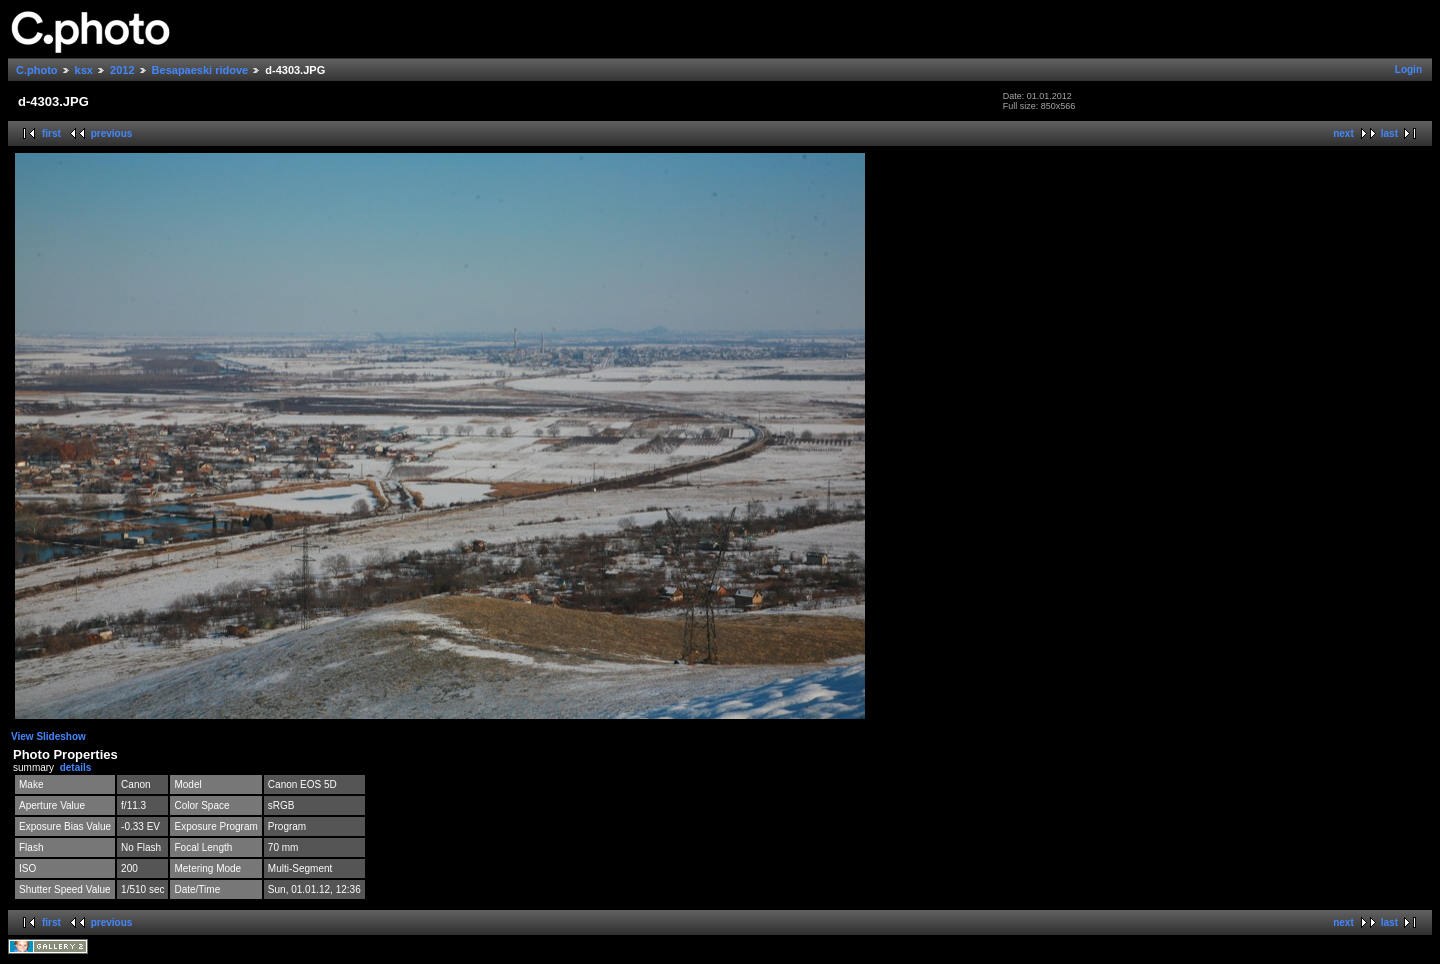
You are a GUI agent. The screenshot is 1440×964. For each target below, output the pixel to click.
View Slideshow (48, 736)
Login (1408, 69)
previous (112, 133)
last (1389, 133)
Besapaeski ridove (200, 70)
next (1343, 133)
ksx (84, 70)
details (76, 767)
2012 (122, 70)
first (51, 133)
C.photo (37, 70)
